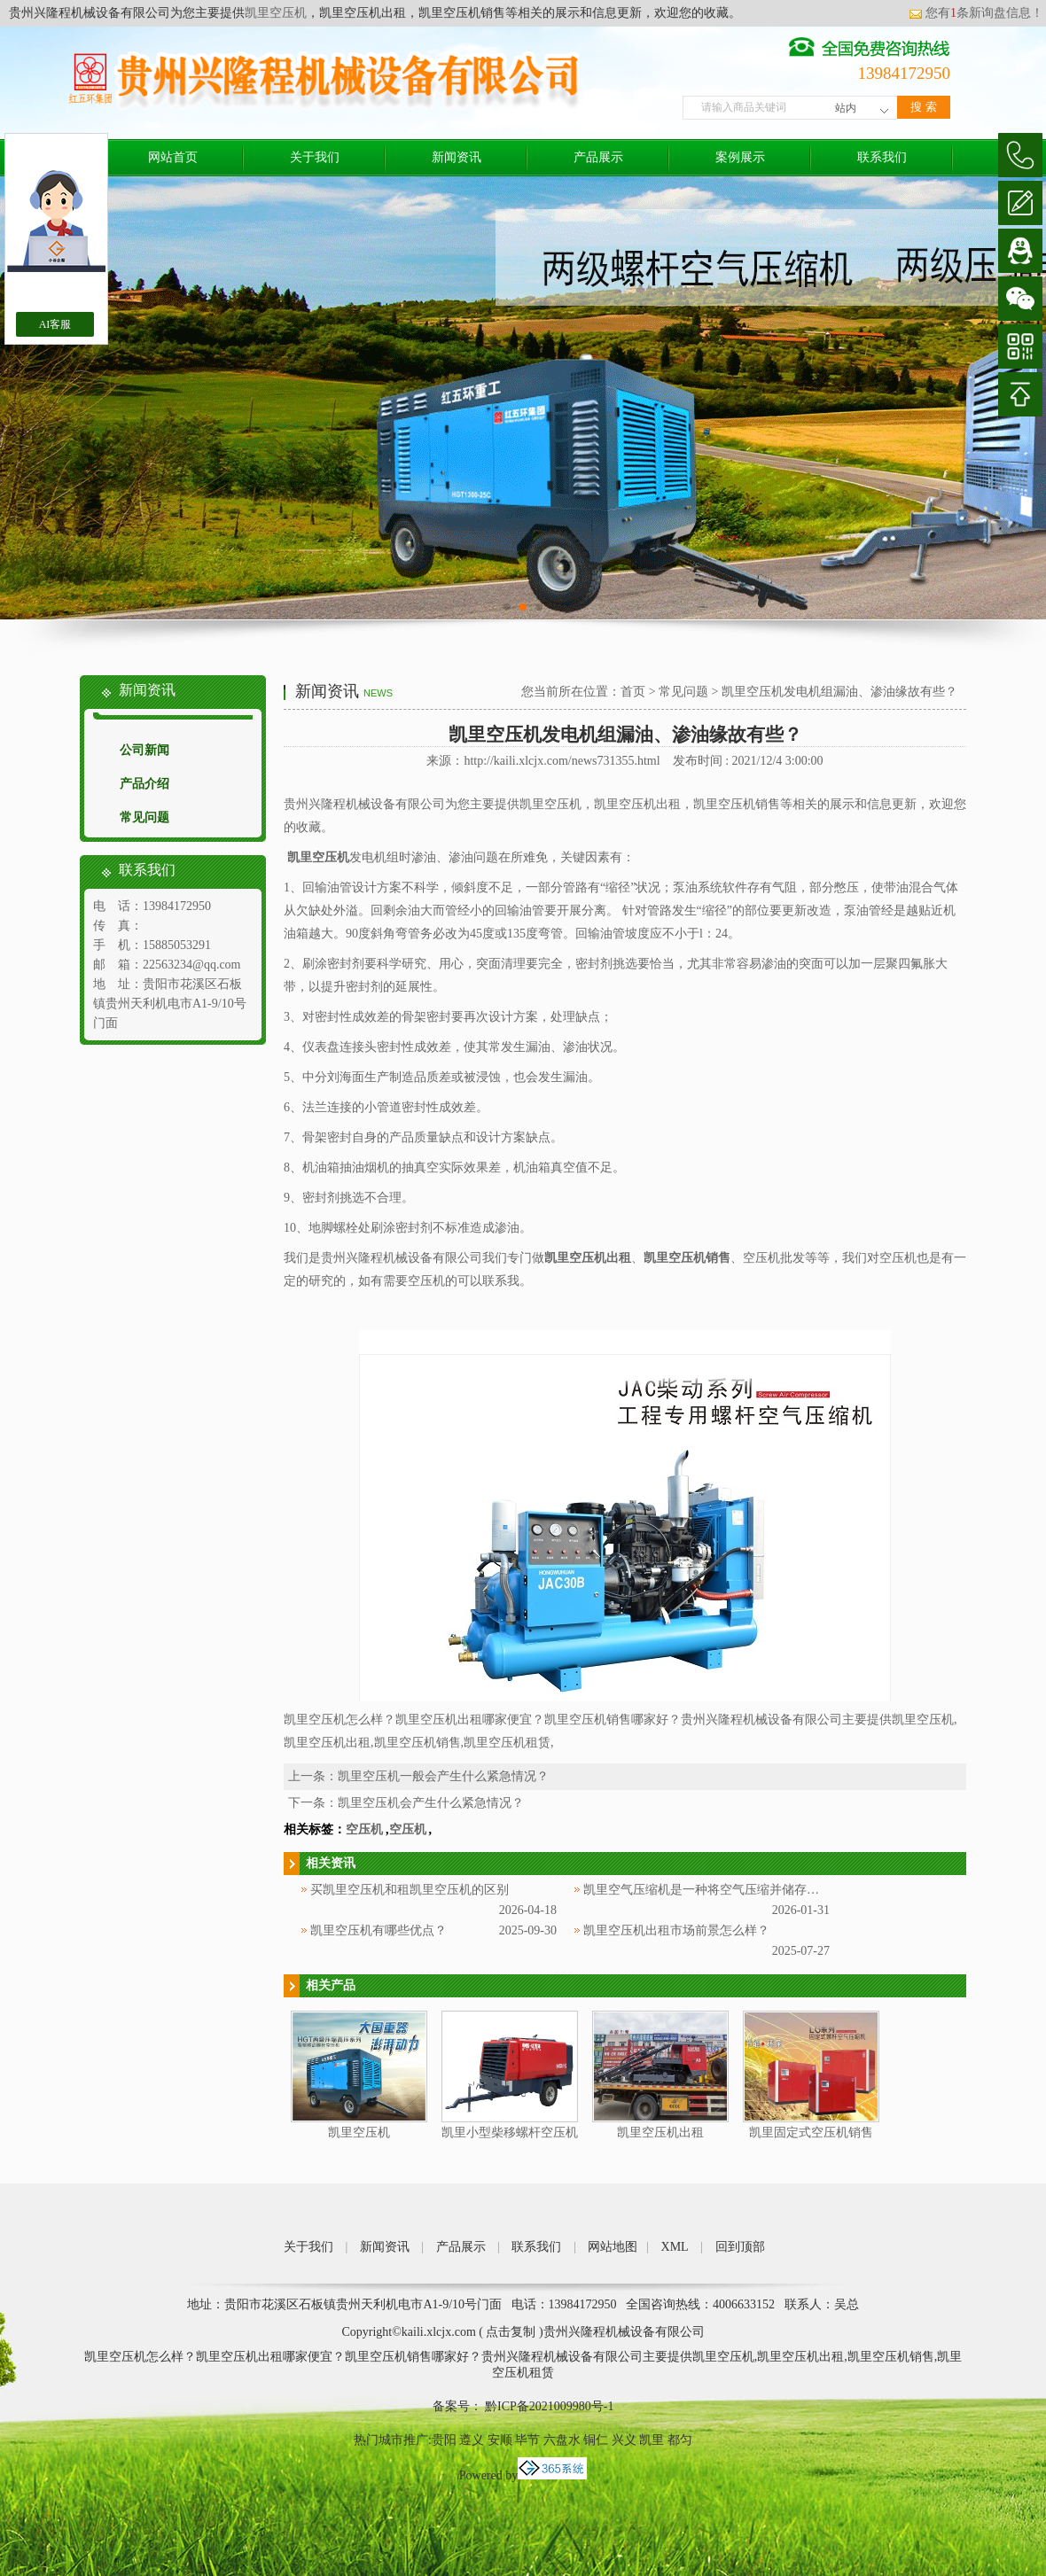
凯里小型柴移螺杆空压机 (509, 2132)
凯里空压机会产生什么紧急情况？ (431, 1802)
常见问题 (144, 817)
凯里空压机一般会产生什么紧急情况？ (443, 1776)
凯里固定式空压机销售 (811, 2132)
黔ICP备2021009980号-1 (548, 2406)
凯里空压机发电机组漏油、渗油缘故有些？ (839, 691)
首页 (633, 691)
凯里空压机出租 (660, 2132)
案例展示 (740, 157)
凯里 (651, 2440)
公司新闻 (144, 750)
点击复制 (510, 2332)
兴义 (624, 2440)
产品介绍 (144, 783)
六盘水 (562, 2440)
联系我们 (882, 157)
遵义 (471, 2440)
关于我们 (315, 157)
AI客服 (55, 324)
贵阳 (444, 2440)
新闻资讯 (456, 157)
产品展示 (598, 157)
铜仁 (595, 2440)
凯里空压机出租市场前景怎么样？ (676, 1930)
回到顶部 (740, 2246)
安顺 (500, 2440)
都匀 (679, 2440)
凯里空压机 (276, 12)
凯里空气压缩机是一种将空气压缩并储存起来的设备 (726, 1889)
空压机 (364, 1829)
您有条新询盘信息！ (976, 12)
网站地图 (612, 2246)
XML (675, 2246)
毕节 (527, 2440)
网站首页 (173, 157)
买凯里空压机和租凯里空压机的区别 (409, 1889)
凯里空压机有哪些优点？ (378, 1930)
